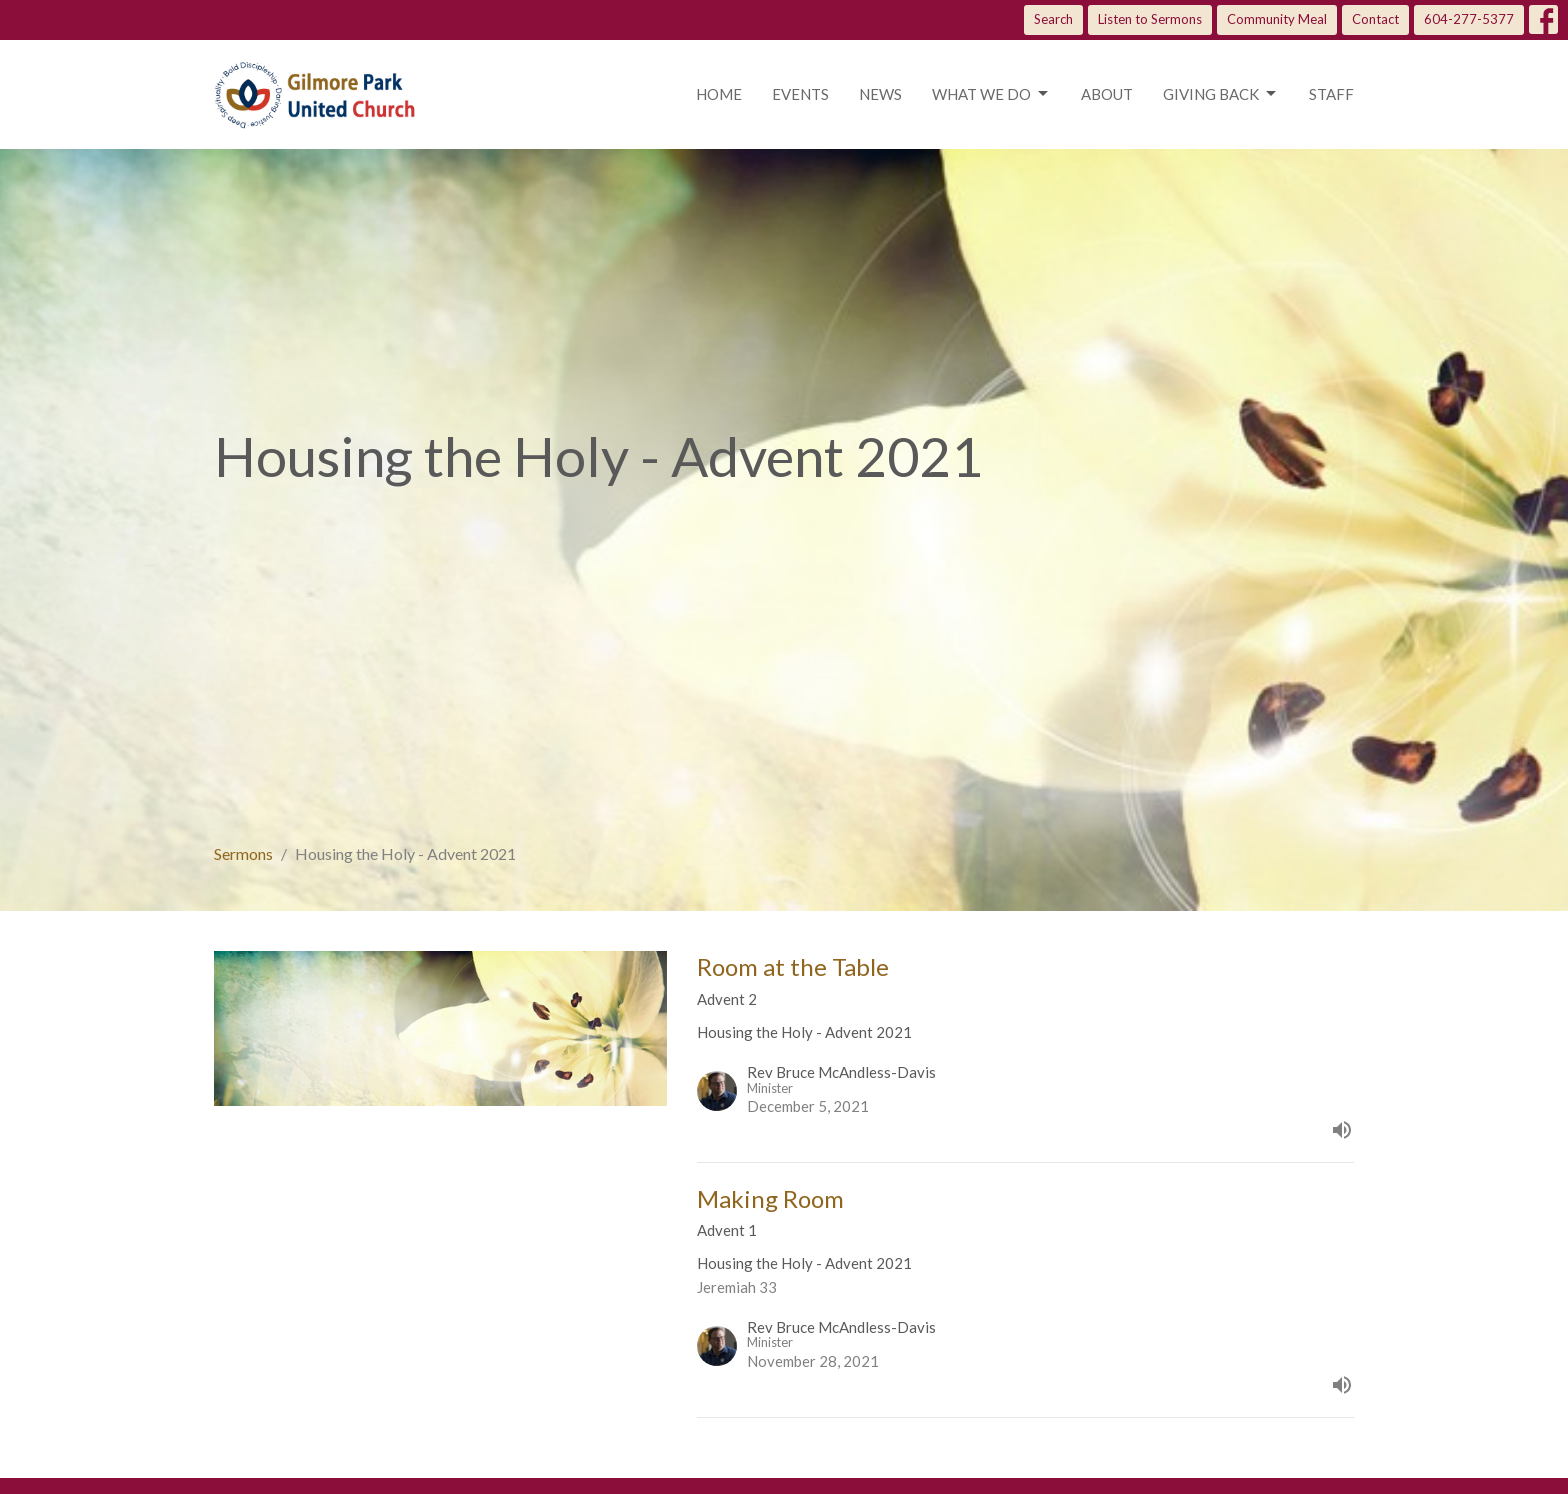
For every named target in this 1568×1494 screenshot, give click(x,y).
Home (719, 94)
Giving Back (1221, 94)
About (1107, 94)
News (880, 94)
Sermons (243, 853)
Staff (1331, 94)
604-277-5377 (1469, 19)
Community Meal (1277, 19)
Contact (1375, 19)
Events (800, 94)
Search (1053, 19)
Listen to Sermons (1150, 19)
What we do (991, 94)
